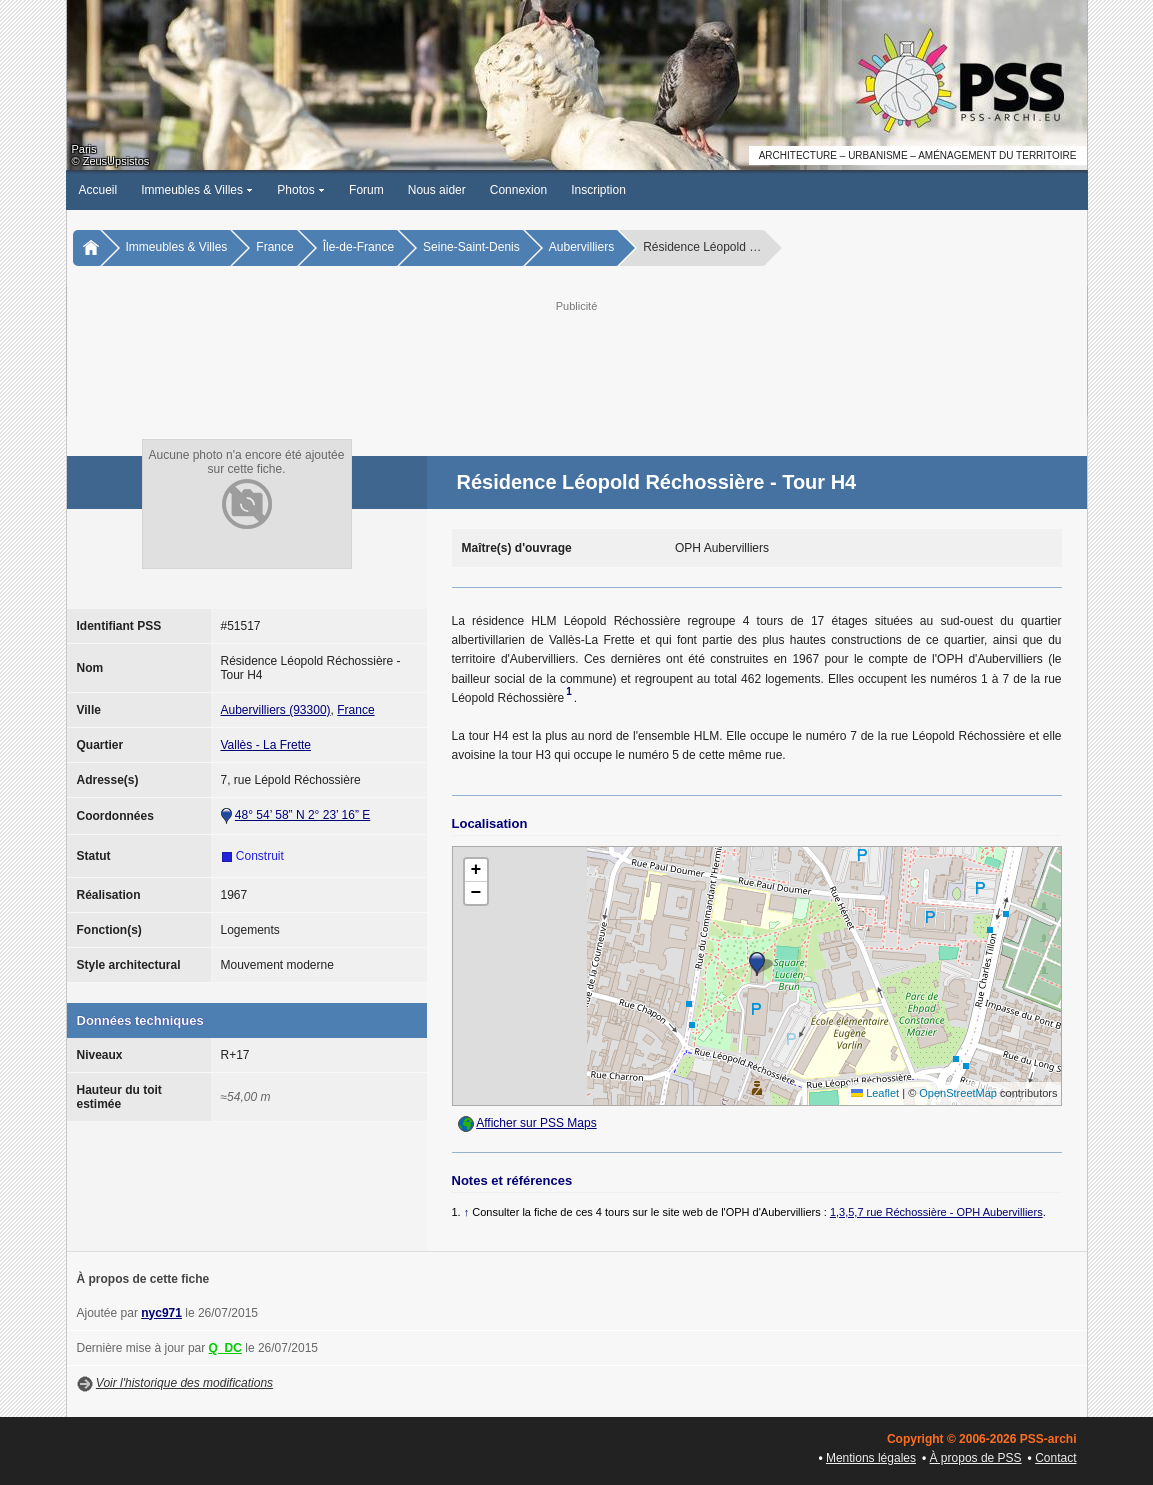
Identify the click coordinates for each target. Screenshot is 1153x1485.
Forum (366, 190)
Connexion (518, 190)
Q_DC (225, 1348)
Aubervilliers (581, 247)
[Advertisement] (577, 361)
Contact (1055, 1458)
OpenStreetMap (958, 1093)
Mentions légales (871, 1458)
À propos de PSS (976, 1458)
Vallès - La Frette (266, 745)
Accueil (98, 190)
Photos (301, 190)
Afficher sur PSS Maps (536, 1123)
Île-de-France (358, 247)
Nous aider (437, 190)
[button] (757, 964)
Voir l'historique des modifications (184, 1383)
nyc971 (161, 1313)
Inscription (598, 190)
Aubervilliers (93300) (276, 710)
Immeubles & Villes (197, 190)
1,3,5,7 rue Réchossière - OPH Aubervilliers (936, 1212)
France (274, 247)
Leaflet (875, 1093)
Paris (84, 149)
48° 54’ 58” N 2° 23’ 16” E (302, 815)
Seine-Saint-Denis (471, 247)
